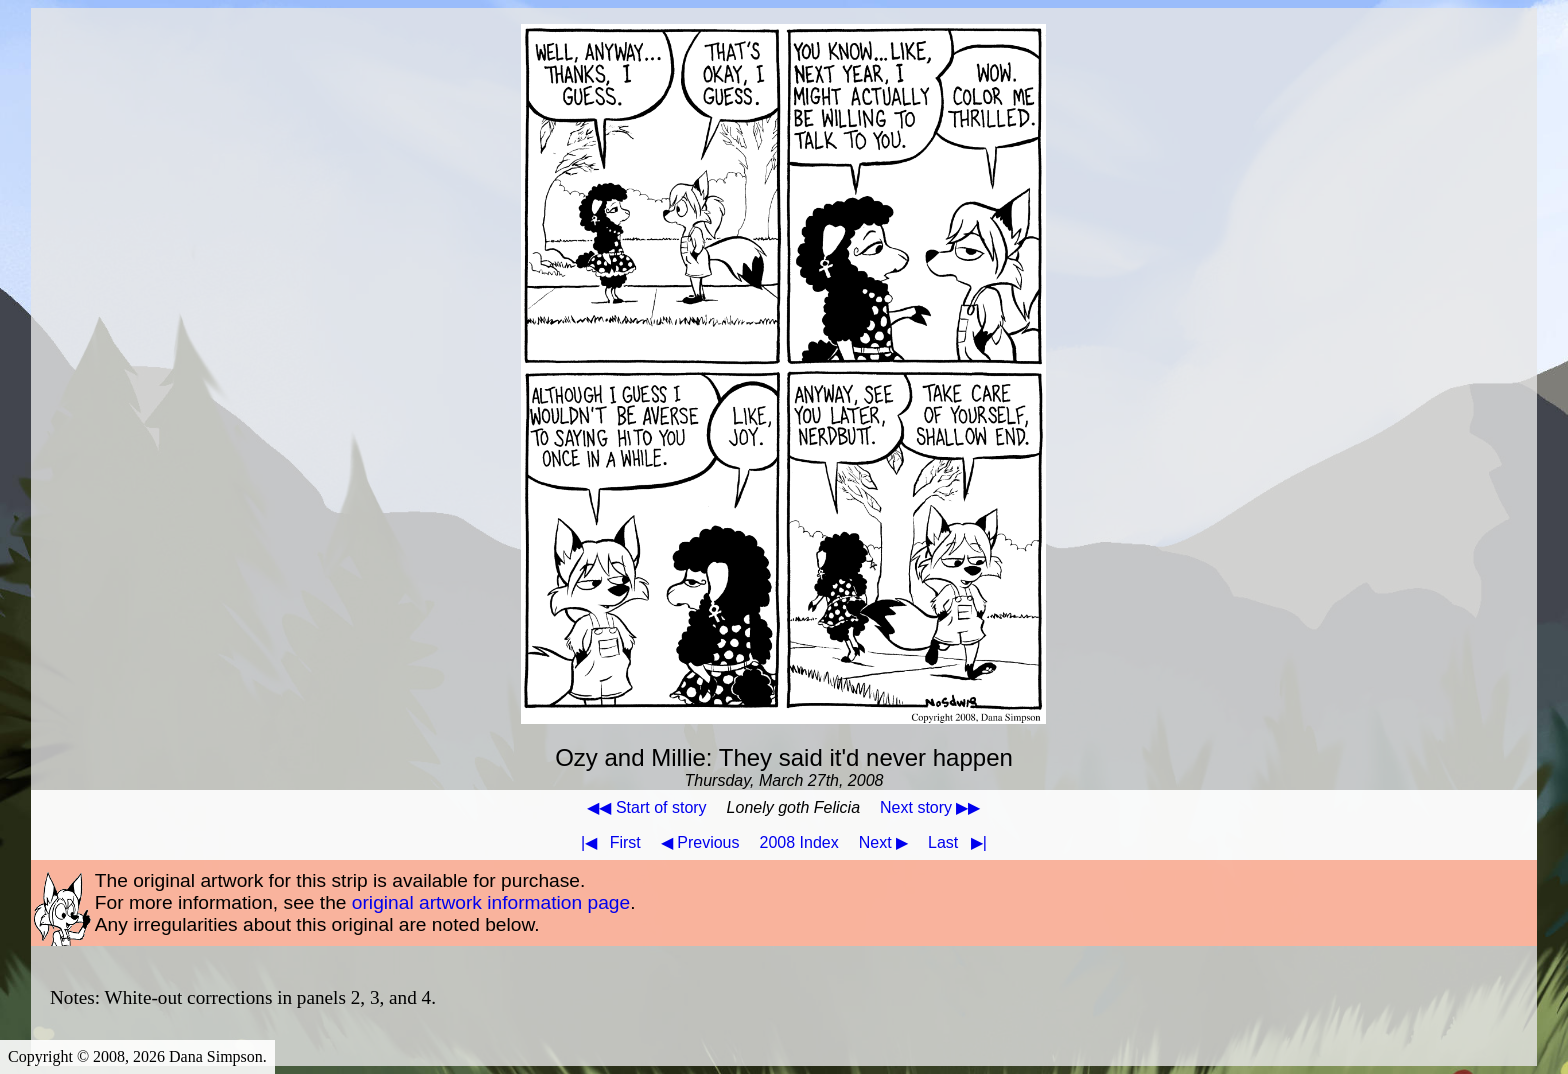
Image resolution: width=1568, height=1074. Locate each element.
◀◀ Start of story (646, 807)
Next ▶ (883, 842)
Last (961, 842)
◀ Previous (700, 842)
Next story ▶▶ (930, 807)
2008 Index (799, 842)
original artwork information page (491, 902)
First (607, 842)
